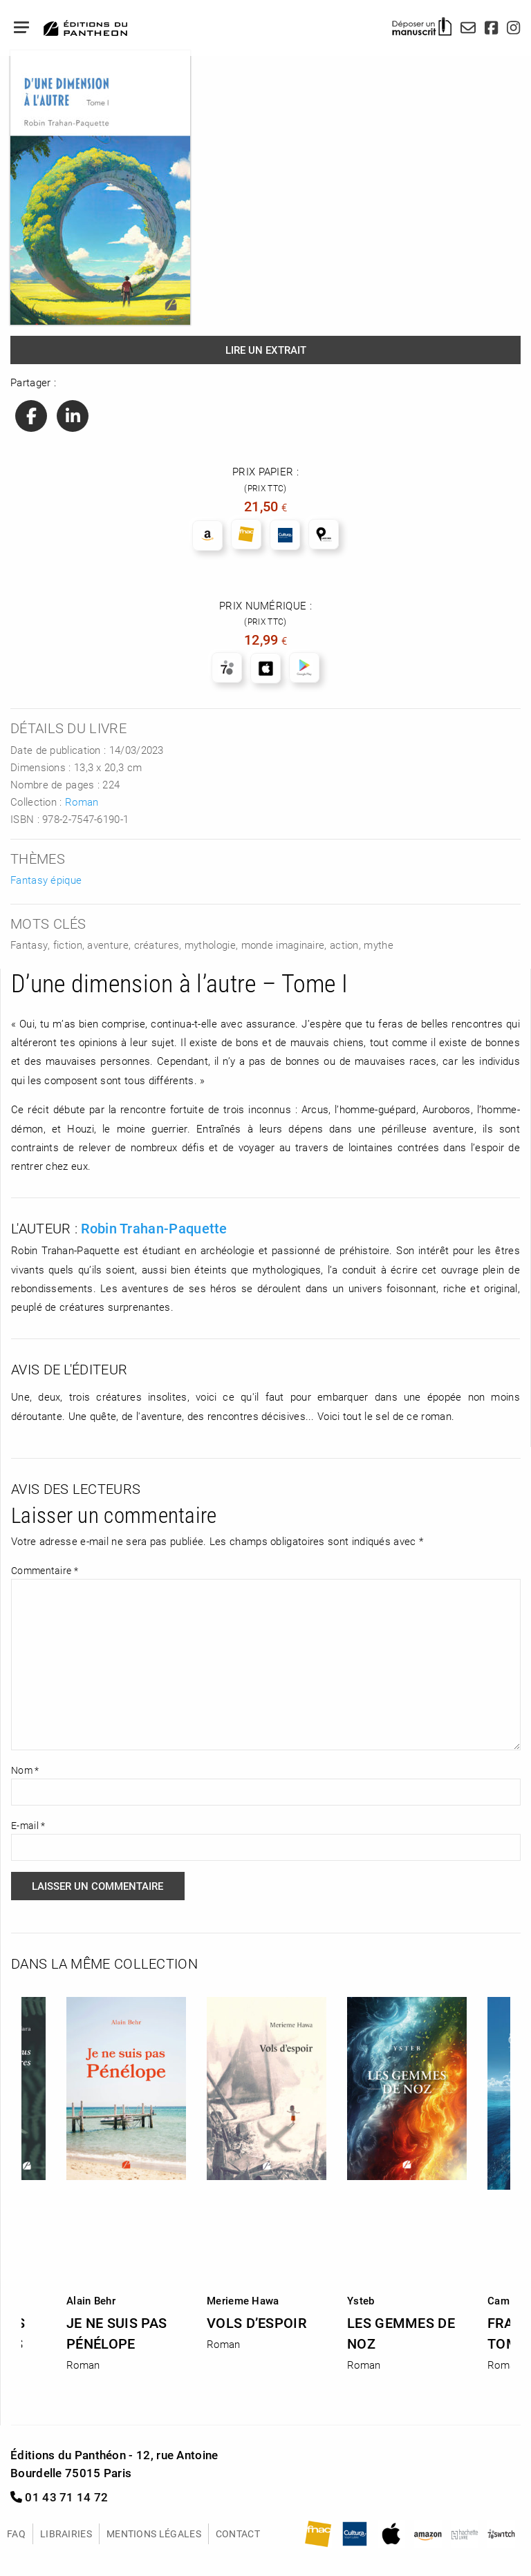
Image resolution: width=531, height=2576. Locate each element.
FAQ (16, 2533)
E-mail (28, 1825)
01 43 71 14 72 (59, 2497)
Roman (82, 801)
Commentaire (44, 1570)
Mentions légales (153, 2533)
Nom (25, 1770)
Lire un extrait (265, 350)
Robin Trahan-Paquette (154, 1228)
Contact (238, 2533)
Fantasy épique (46, 880)
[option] (266, 2169)
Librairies (66, 2533)
